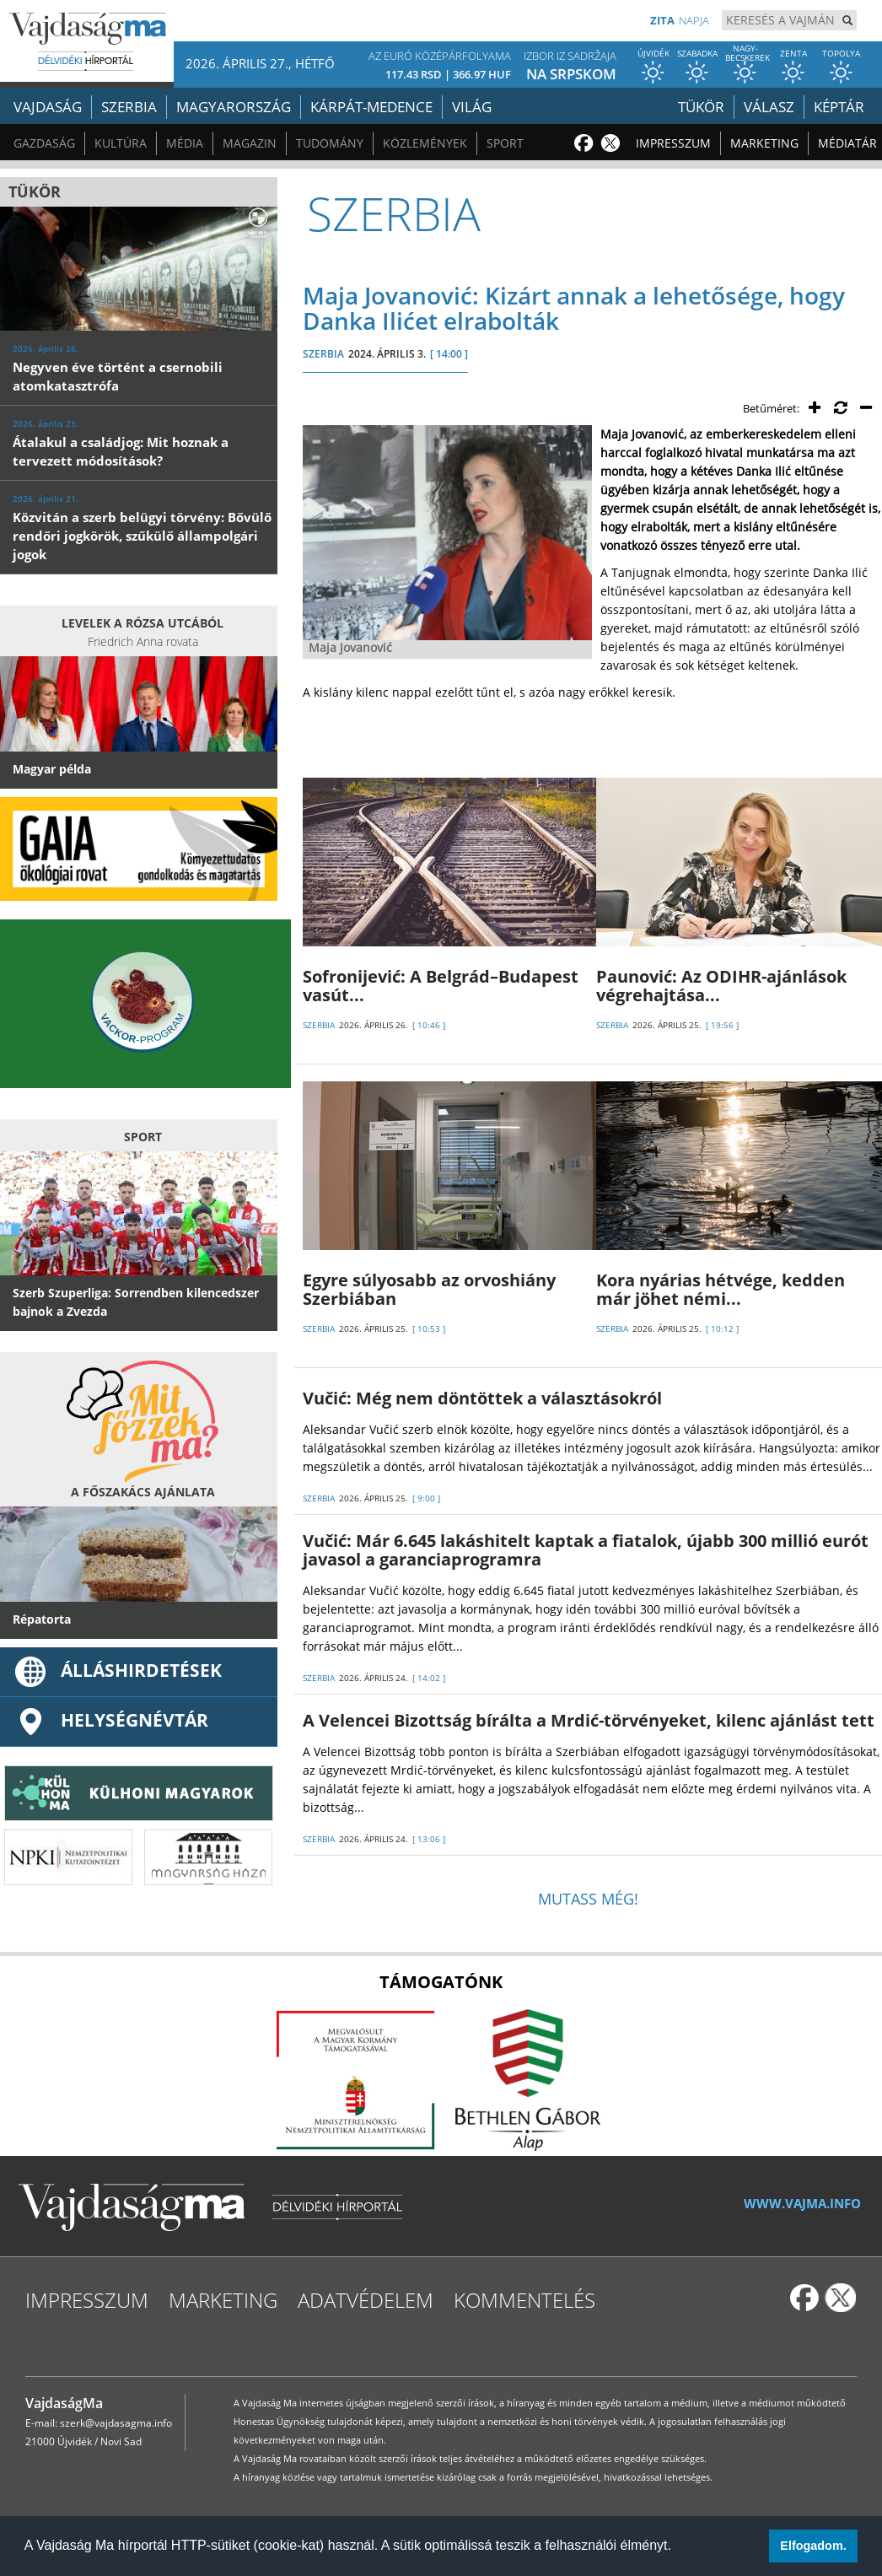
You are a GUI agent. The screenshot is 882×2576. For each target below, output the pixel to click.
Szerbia (129, 106)
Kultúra (120, 143)
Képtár (839, 106)
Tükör (701, 106)
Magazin (250, 143)
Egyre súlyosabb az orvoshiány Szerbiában (429, 1289)
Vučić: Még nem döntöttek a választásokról (482, 1398)
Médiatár (847, 143)
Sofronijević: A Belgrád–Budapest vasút (440, 985)
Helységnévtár (110, 1720)
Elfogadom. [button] (813, 2545)
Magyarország (233, 106)
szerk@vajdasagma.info (116, 2423)
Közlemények (425, 143)
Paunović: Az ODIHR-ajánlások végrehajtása (721, 985)
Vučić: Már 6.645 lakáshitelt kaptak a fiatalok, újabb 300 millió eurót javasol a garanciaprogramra (586, 1550)
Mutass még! (588, 1899)
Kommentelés (524, 2300)
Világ (472, 106)
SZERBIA (323, 354)
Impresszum (673, 143)
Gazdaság (44, 143)
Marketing (764, 143)
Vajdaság (47, 106)
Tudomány (329, 143)
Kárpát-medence (371, 106)
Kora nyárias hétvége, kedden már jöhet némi (720, 1289)
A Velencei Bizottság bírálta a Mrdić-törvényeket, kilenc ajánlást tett (588, 1720)
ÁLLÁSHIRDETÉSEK (117, 1670)
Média (184, 143)
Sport (505, 143)
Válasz (769, 106)
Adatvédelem (365, 2300)
